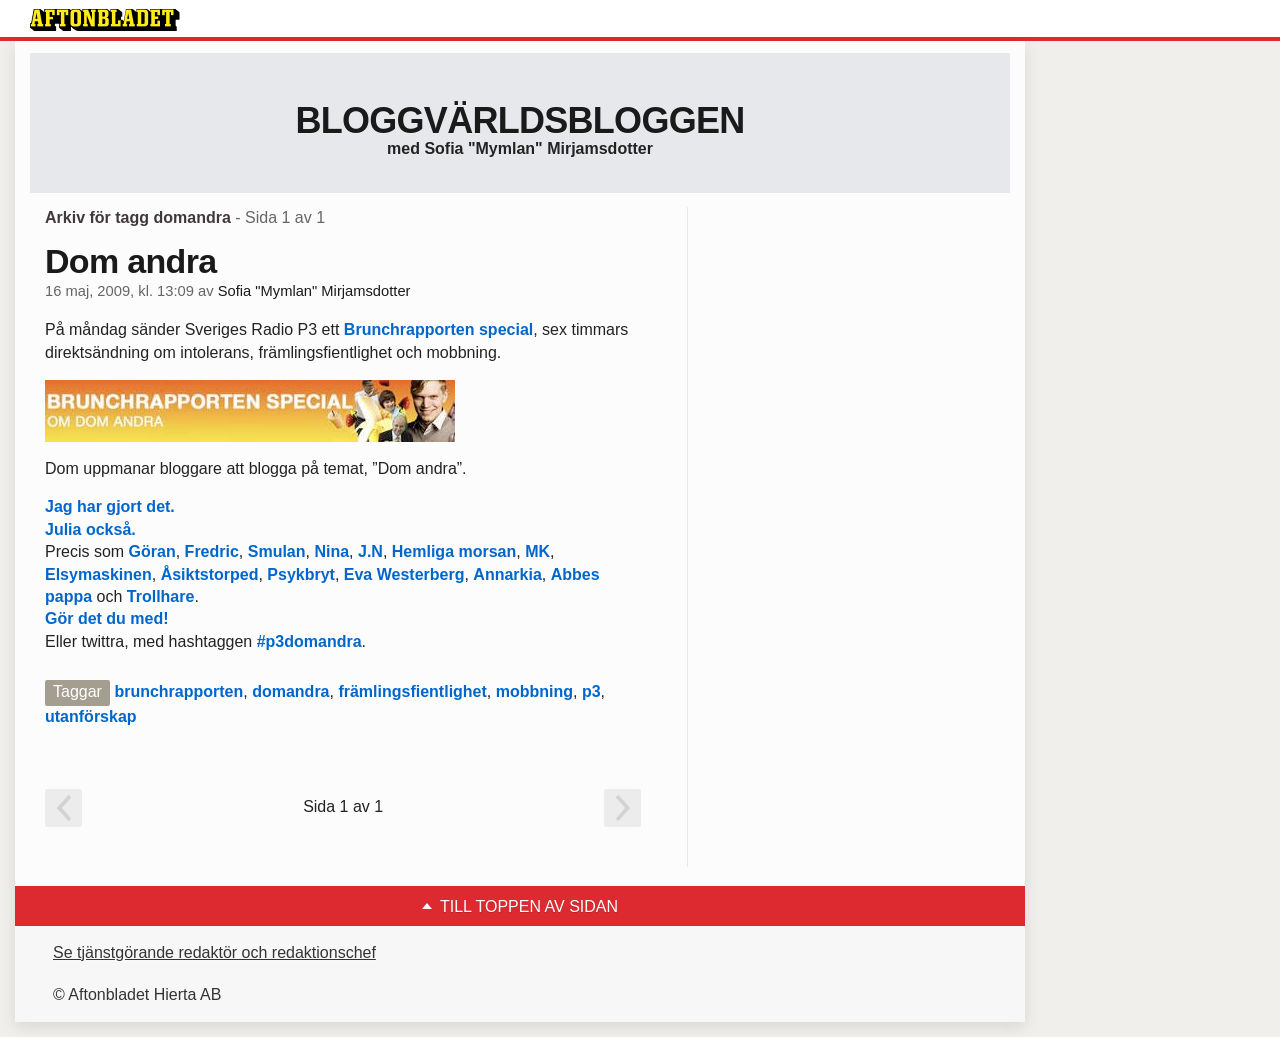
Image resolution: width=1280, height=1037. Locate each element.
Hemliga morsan (454, 551)
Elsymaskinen (98, 574)
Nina (331, 551)
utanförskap (91, 716)
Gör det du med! (107, 618)
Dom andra (130, 261)
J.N (370, 551)
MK (537, 551)
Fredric (209, 551)
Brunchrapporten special (438, 329)
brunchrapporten (178, 691)
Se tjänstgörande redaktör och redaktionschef (214, 952)
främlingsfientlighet (412, 691)
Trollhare (161, 596)
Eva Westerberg (404, 574)
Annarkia (507, 574)
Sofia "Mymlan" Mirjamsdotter (314, 291)
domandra (290, 691)
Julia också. (90, 529)
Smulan (277, 551)
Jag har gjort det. (110, 506)
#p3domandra (309, 641)
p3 (591, 691)
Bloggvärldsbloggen (519, 120)
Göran (152, 551)
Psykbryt (301, 574)
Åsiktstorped (210, 574)
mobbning (534, 691)
